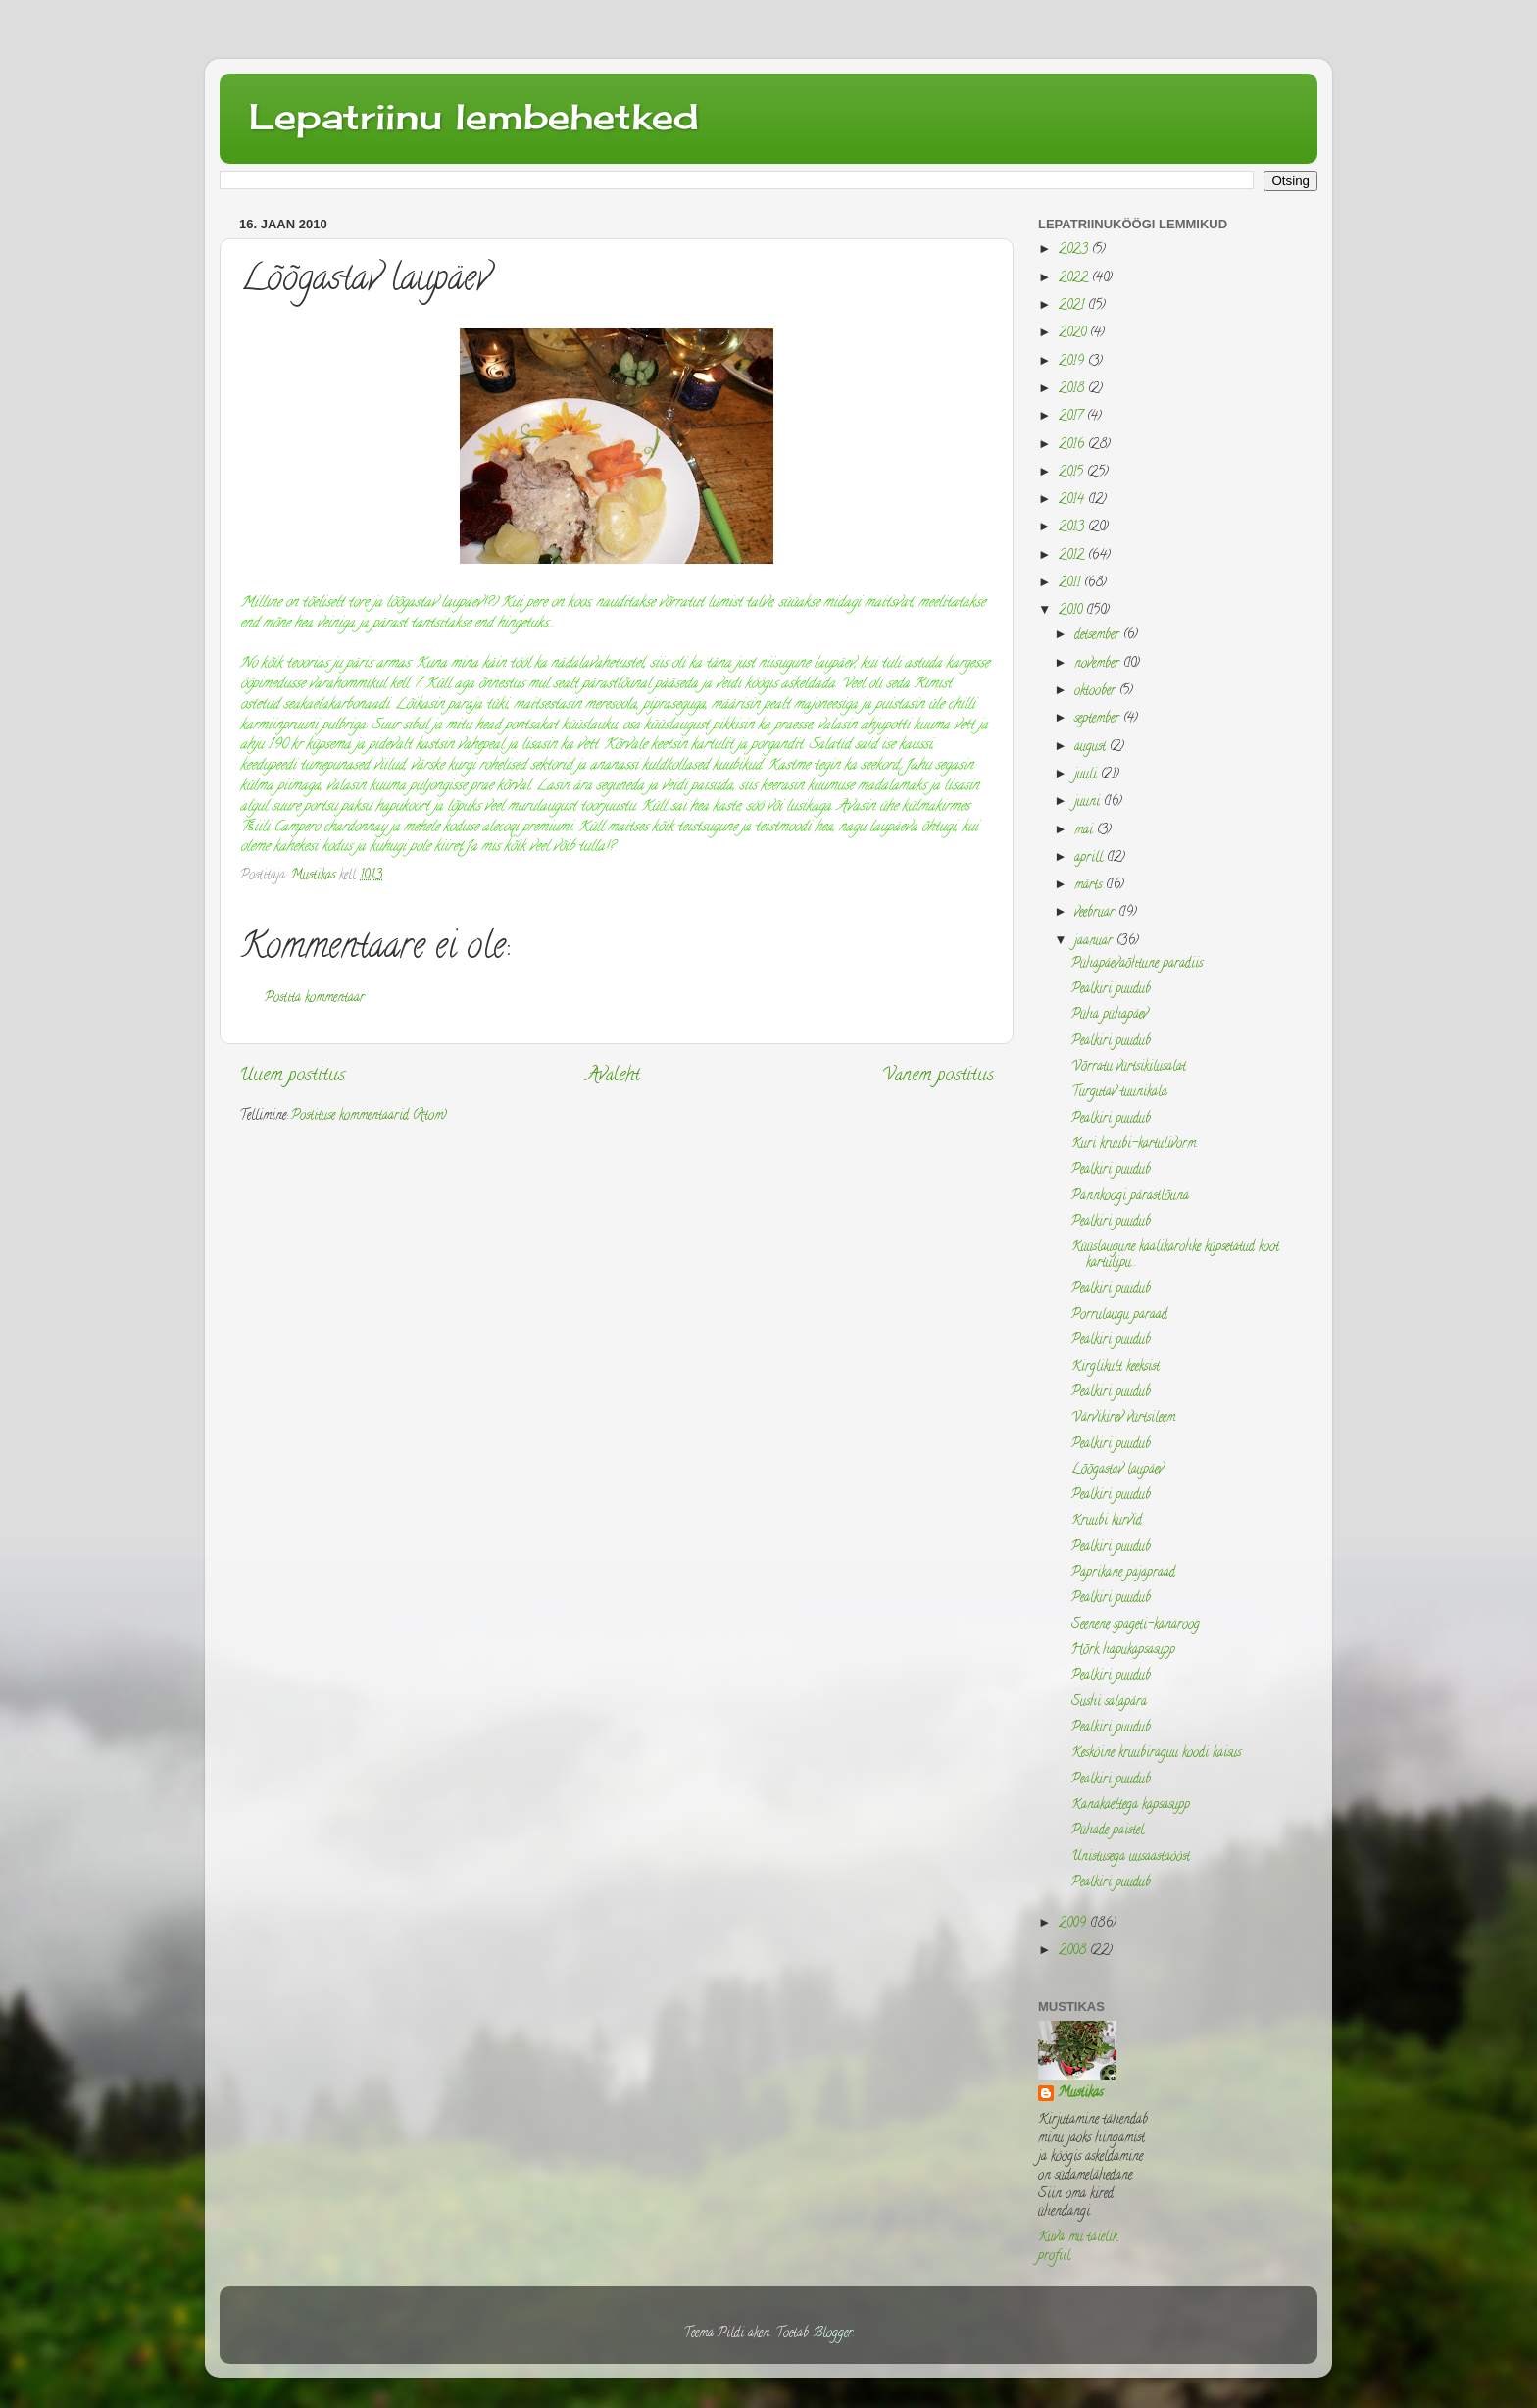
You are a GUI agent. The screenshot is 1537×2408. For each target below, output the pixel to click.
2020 (1074, 334)
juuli (1087, 775)
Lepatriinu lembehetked (474, 116)
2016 (1073, 445)
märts (1090, 886)
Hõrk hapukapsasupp (1123, 1650)
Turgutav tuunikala (1119, 1092)
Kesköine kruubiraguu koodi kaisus (1156, 1753)
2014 (1073, 500)
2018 (1073, 389)
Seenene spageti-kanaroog (1135, 1625)
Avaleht (613, 1076)
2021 (1073, 306)
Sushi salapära (1109, 1702)
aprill (1090, 858)
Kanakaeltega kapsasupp (1130, 1805)
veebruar (1096, 913)
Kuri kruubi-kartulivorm (1133, 1144)
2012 (1073, 556)
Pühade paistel (1107, 1831)
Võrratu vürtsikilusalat (1128, 1067)
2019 (1073, 362)
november (1098, 664)
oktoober (1096, 691)
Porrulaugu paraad (1119, 1315)
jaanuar (1095, 941)
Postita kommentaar (315, 998)
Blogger (833, 2334)
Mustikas (1080, 2094)
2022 (1075, 279)
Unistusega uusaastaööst (1130, 1857)
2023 (1075, 250)
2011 (1071, 584)
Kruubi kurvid (1106, 1521)
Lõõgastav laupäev (1117, 1470)
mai (1085, 831)
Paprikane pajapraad (1123, 1573)
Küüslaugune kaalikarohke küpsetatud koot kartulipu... (1175, 1255)
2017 (1073, 417)
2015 (1073, 473)
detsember (1098, 636)
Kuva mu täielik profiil (1077, 2247)
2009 (1074, 1924)
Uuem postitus (292, 1076)
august (1092, 747)
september (1098, 719)
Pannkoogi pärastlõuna (1130, 1196)
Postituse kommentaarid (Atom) (369, 1116)
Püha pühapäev (1109, 1015)
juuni (1089, 802)
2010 (1072, 611)
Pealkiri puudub (1111, 989)
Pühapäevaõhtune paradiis (1137, 964)
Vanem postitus (938, 1076)
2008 (1074, 1951)
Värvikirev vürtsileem (1123, 1418)
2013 (1073, 528)
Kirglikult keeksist (1115, 1367)
